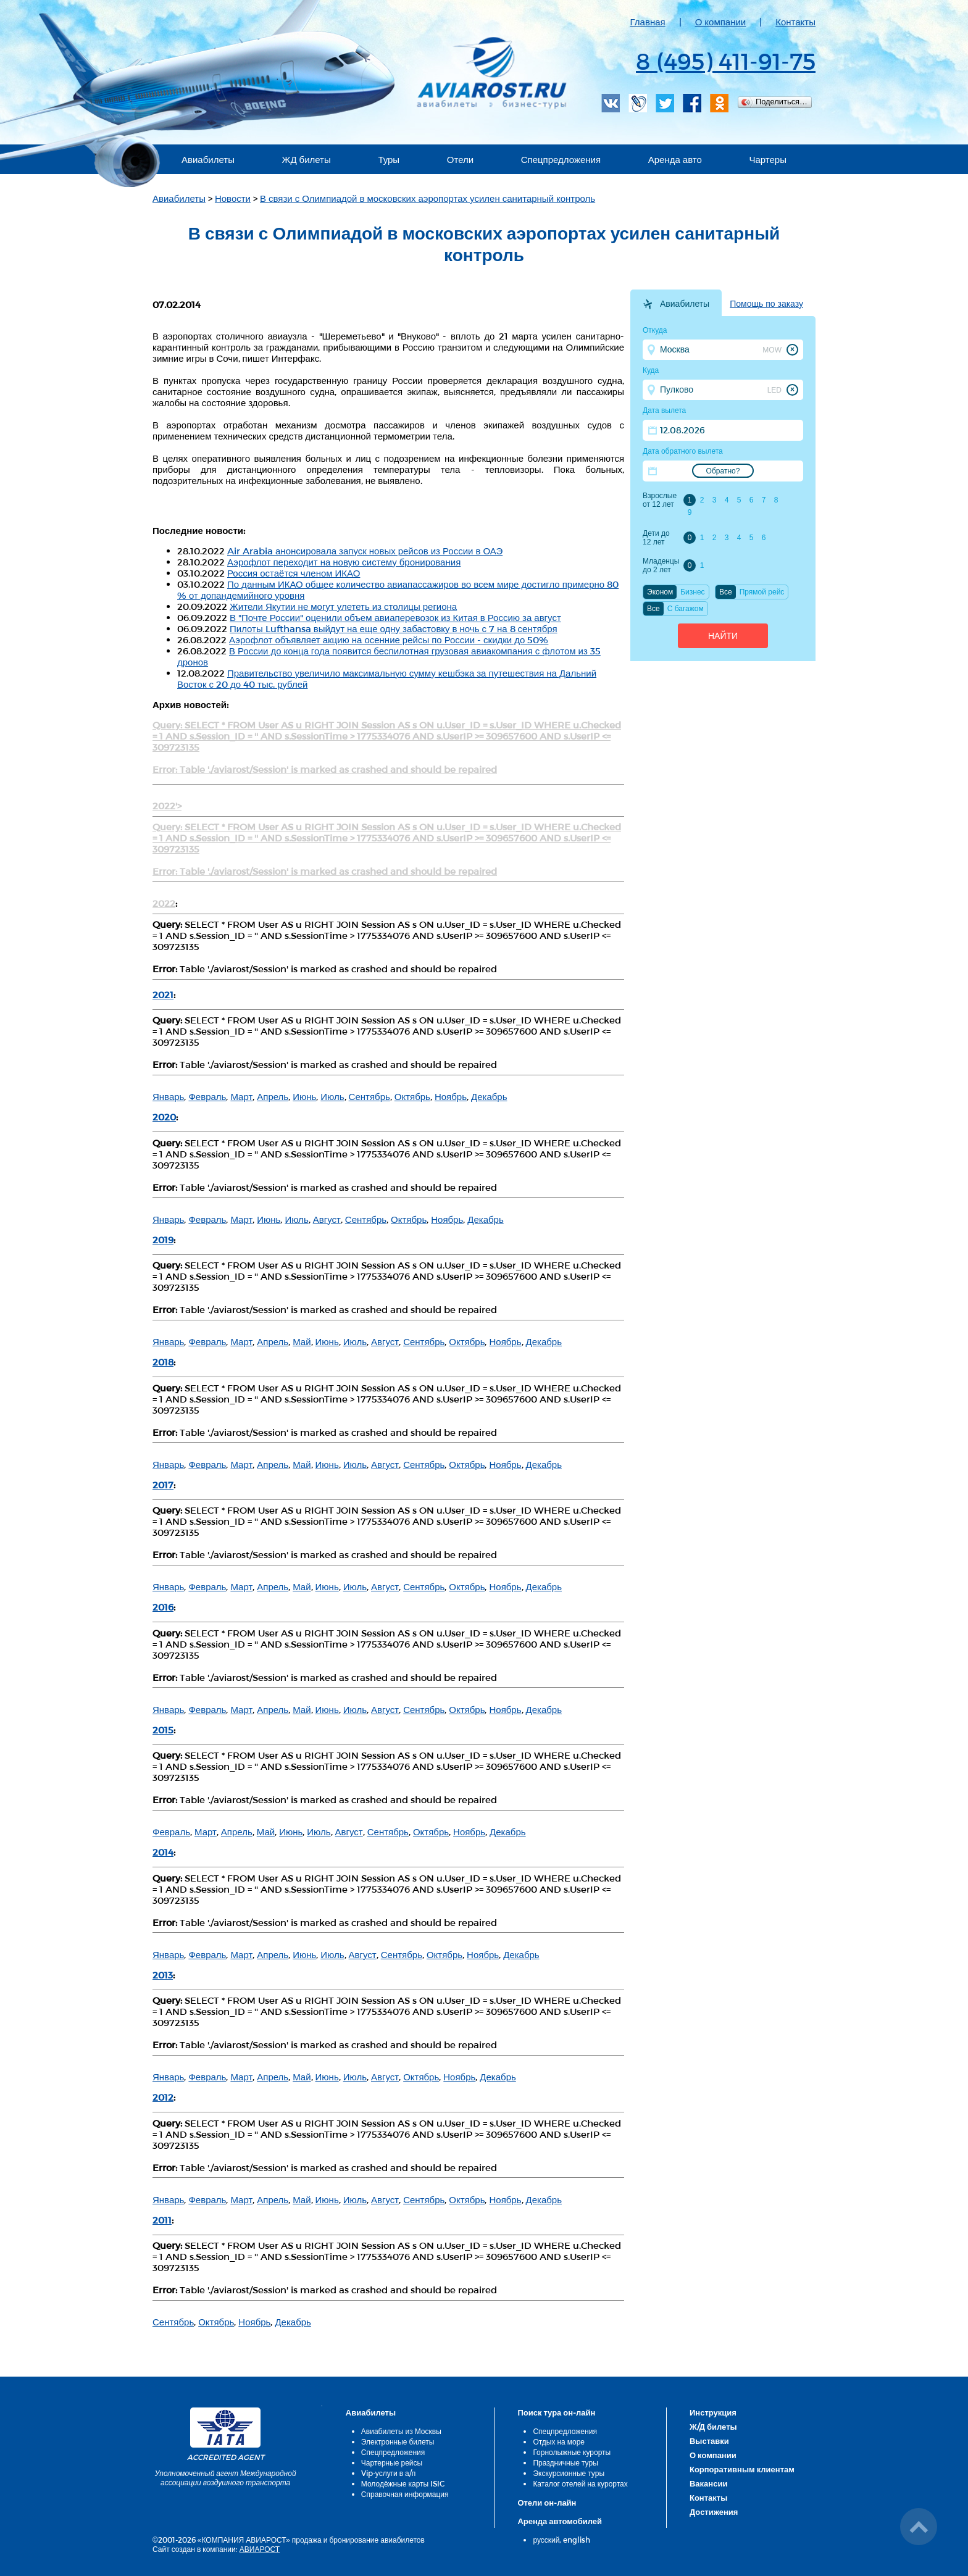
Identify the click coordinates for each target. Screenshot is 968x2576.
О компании (720, 21)
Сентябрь (369, 1096)
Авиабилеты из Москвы (401, 2431)
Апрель (272, 1096)
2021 (162, 994)
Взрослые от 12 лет (660, 500)
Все (725, 592)
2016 (162, 1606)
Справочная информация (405, 2494)
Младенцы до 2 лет (661, 565)
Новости (233, 198)
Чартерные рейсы (391, 2462)
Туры (388, 159)
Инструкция (713, 2412)
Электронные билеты (398, 2441)
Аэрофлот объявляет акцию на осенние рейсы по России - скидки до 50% (388, 639)
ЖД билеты (306, 159)
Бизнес (692, 592)
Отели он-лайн (546, 2502)
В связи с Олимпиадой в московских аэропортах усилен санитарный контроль (427, 198)
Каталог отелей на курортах (580, 2483)
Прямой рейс (762, 592)
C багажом (685, 608)
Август (327, 1219)
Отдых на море (559, 2441)
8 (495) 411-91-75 (726, 60)
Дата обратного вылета (683, 451)
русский (546, 2539)
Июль (332, 1096)
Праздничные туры (565, 2462)
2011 (162, 2219)
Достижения (714, 2512)
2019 (162, 1239)
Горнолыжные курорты (572, 2452)
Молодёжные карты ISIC (402, 2483)
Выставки (709, 2441)
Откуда (655, 330)
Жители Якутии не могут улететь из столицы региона (343, 606)
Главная (648, 21)
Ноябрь (451, 1096)
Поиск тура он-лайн (556, 2412)
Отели (460, 159)
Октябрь (412, 1096)
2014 (162, 1851)
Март (241, 1096)
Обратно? (723, 471)
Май (302, 1341)
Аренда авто (675, 159)
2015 (162, 1729)
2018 (162, 1361)
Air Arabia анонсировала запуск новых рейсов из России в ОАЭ (365, 550)
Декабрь (489, 1096)
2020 (164, 1116)
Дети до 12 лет (656, 537)
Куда (651, 370)
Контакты (795, 21)
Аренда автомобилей (559, 2521)
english (576, 2539)
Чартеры (767, 159)
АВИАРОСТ (260, 2549)
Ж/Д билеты (713, 2427)
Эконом (660, 592)
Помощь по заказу (766, 304)
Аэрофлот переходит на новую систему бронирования (344, 561)
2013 (162, 1974)
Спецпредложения (561, 159)
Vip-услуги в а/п (388, 2473)
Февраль (207, 1096)
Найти (723, 636)
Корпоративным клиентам (742, 2469)
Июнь (304, 1096)
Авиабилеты (208, 159)
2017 (162, 1484)
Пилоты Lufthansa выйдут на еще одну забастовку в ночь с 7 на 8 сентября (393, 628)
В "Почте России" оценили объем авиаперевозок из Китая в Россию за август (395, 617)
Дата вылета (664, 410)
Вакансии (708, 2483)
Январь (168, 1096)
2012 (162, 2097)
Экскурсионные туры (568, 2473)
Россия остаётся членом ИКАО (293, 572)
